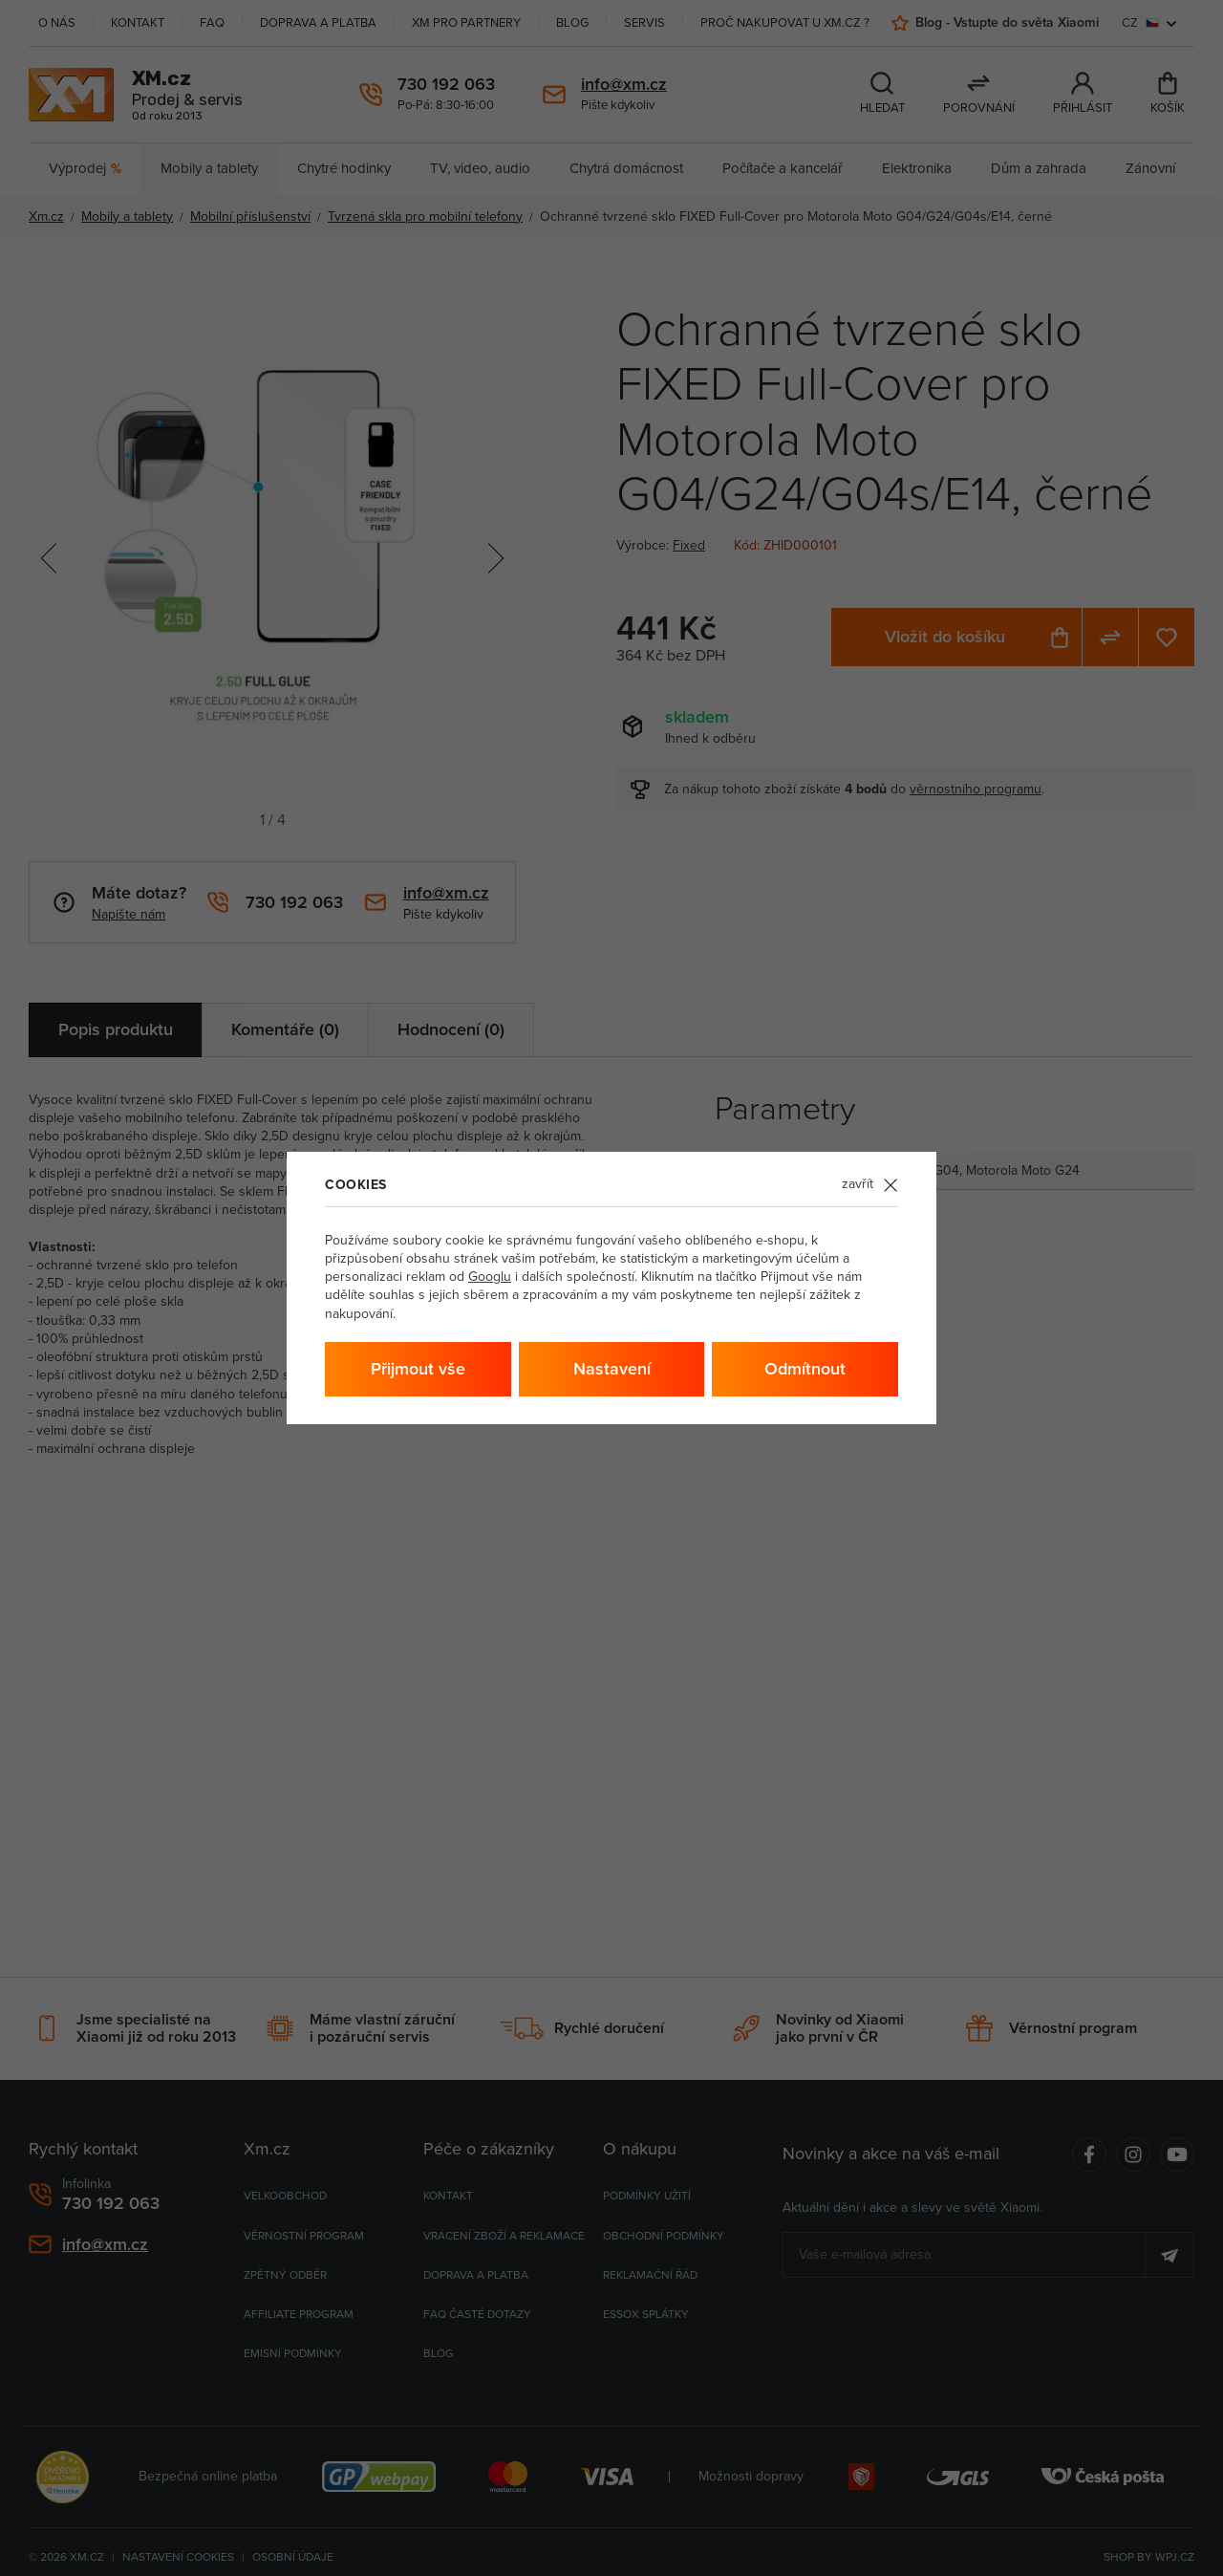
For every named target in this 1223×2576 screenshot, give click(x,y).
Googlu (489, 1276)
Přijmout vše (418, 1368)
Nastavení (612, 1368)
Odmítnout (805, 1368)
